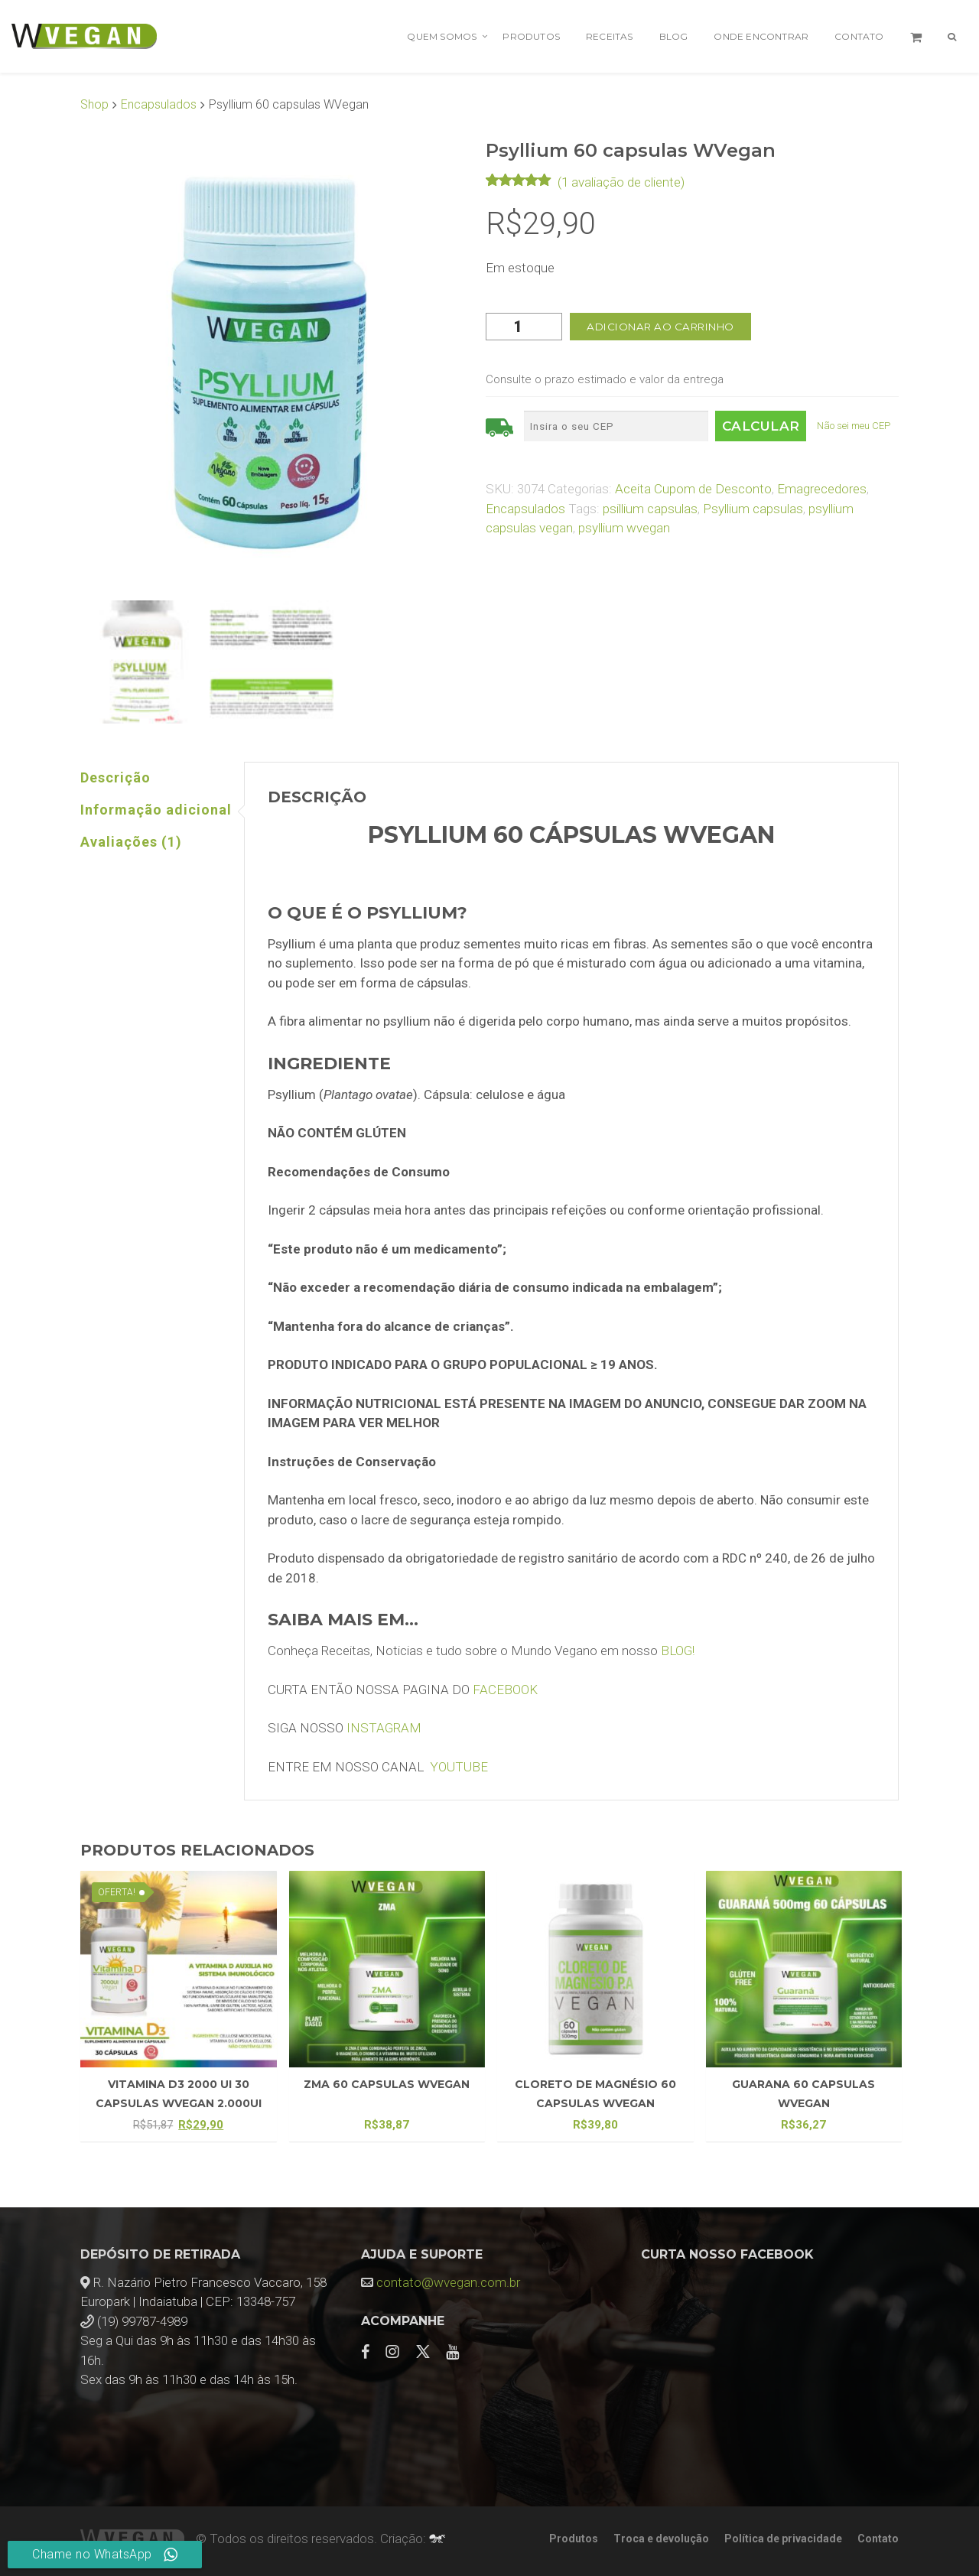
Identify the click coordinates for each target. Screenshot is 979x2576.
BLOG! (677, 1650)
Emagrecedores (822, 488)
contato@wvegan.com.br (448, 2282)
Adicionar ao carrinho (660, 326)
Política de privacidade (783, 2538)
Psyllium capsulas (753, 508)
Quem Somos (441, 36)
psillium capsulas (650, 508)
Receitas (609, 36)
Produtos (531, 36)
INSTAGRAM (383, 1727)
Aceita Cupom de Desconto (693, 488)
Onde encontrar (761, 36)
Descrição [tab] (115, 777)
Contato (858, 36)
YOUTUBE (459, 1766)
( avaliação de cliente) (621, 182)
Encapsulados (159, 104)
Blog (673, 36)
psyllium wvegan (624, 527)
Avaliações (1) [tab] (131, 842)
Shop (94, 104)
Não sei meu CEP (853, 425)
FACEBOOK (505, 1689)
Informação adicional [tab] (156, 810)
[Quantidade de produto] (524, 326)
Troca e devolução (661, 2538)
